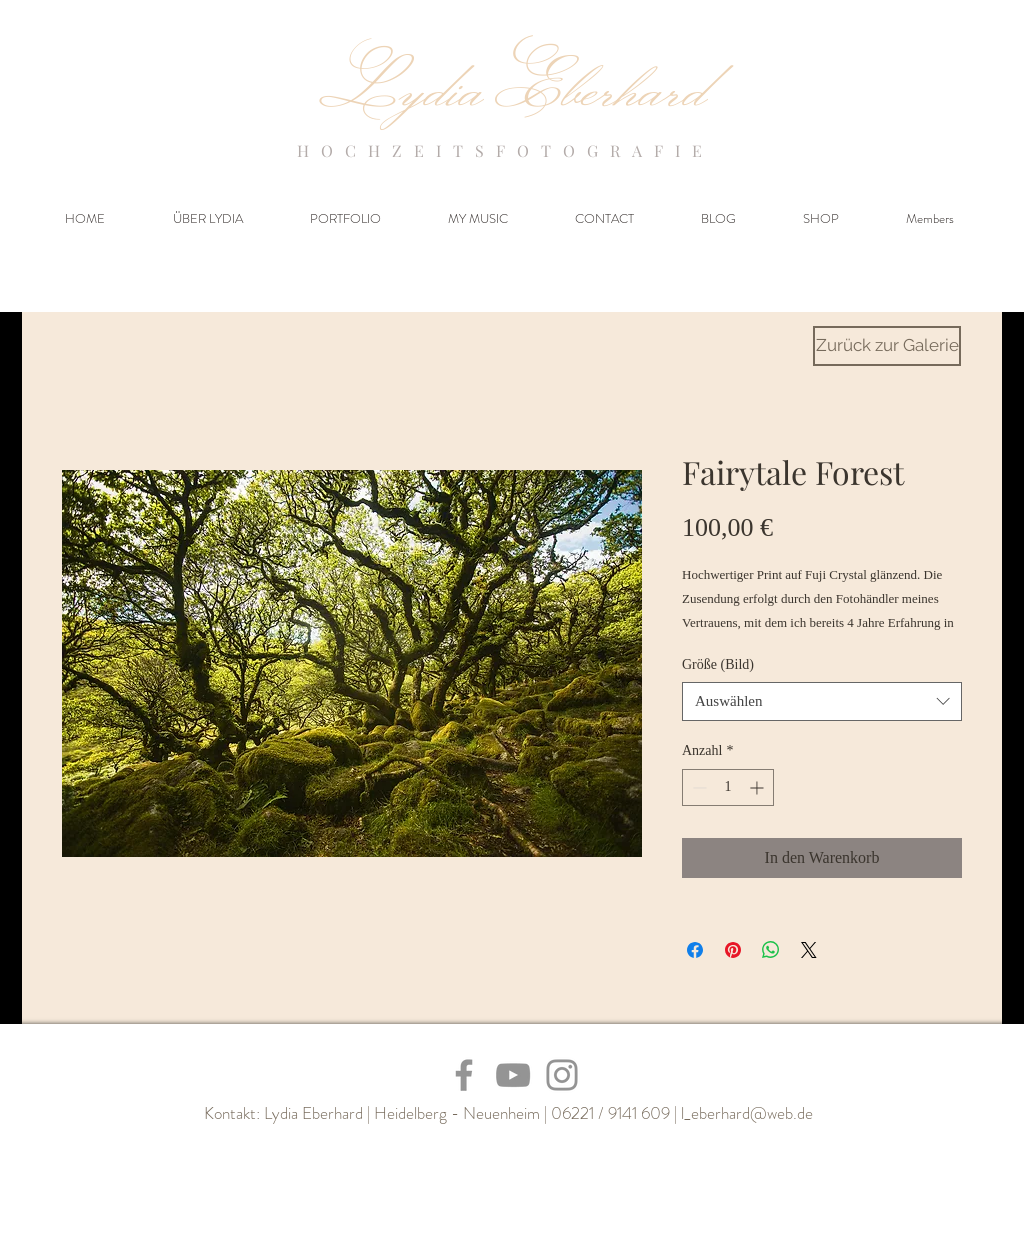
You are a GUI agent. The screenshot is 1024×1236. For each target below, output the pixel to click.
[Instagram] (562, 1075)
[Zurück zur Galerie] (887, 346)
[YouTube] (513, 1075)
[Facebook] (464, 1075)
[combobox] (822, 701)
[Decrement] (697, 787)
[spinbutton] (728, 787)
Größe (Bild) (718, 664)
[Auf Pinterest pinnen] (733, 950)
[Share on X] (809, 950)
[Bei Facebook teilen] (695, 950)
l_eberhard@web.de (747, 1113)
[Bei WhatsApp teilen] (771, 950)
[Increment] (758, 787)
